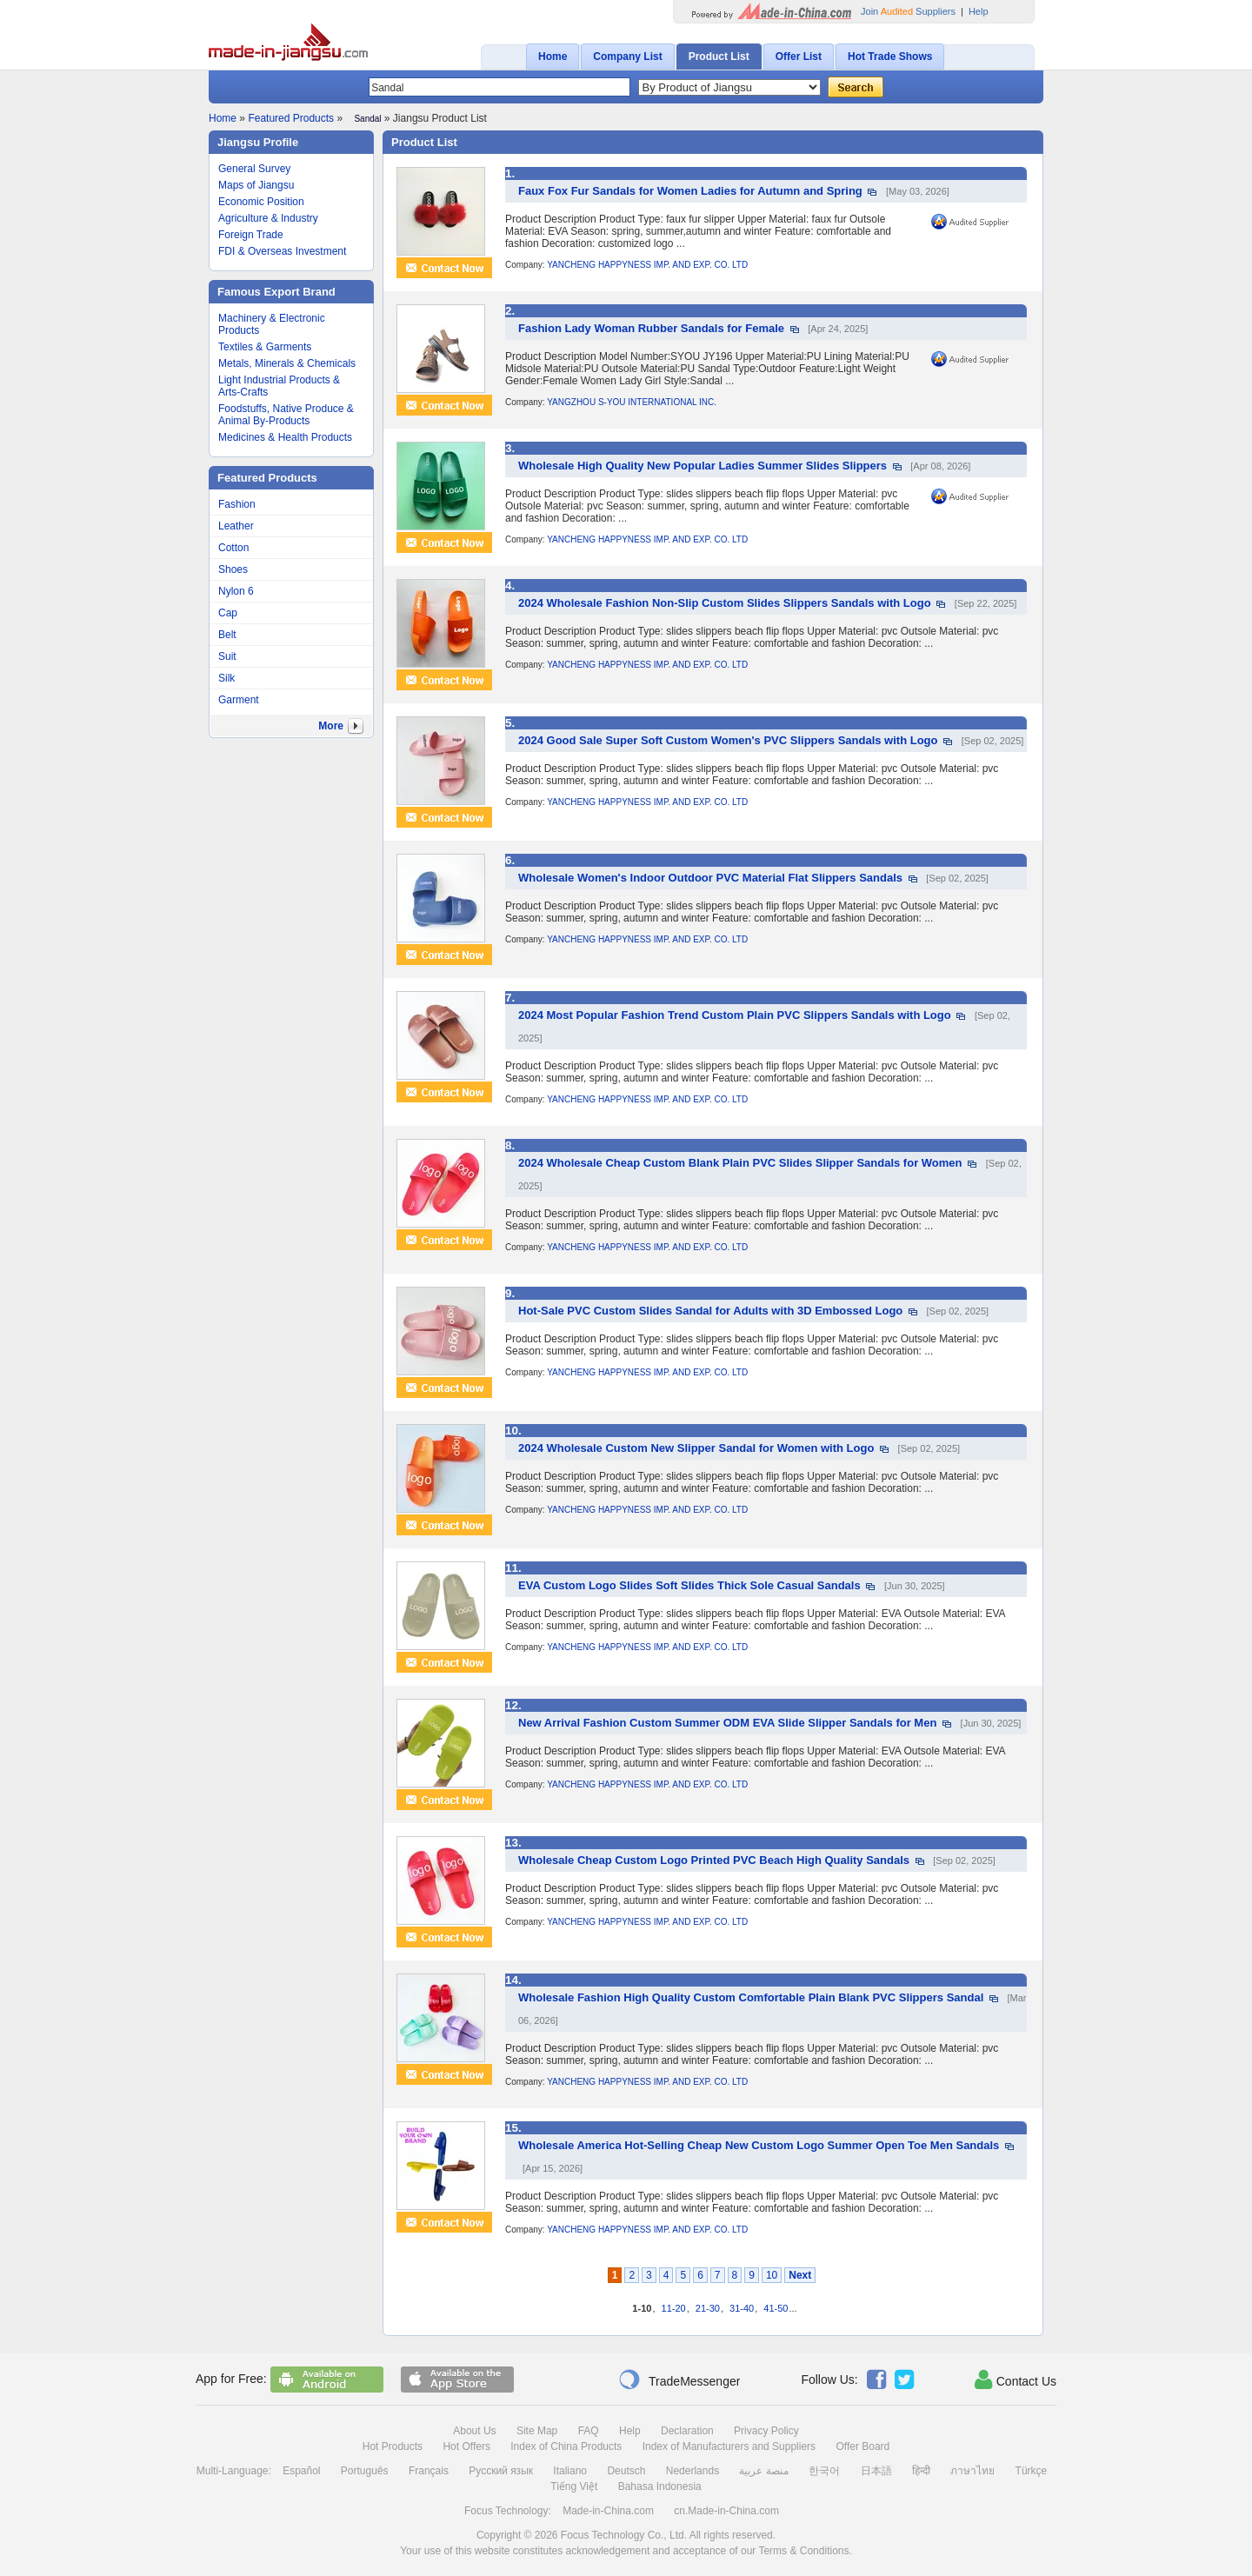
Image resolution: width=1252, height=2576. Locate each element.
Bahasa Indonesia (660, 2486)
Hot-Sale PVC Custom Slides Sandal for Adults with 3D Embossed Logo (710, 1310)
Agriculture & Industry (268, 218)
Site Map (536, 2431)
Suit (227, 656)
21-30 (708, 2308)
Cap (227, 613)
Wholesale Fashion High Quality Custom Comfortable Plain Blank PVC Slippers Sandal (750, 1997)
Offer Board (862, 2446)
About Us (474, 2431)
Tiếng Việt (573, 2486)
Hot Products (393, 2446)
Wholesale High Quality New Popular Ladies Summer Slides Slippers (702, 465)
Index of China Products (566, 2446)
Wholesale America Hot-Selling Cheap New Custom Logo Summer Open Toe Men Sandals (758, 2145)
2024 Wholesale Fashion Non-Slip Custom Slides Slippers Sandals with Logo (724, 602)
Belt (227, 635)
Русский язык (501, 2471)
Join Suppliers (908, 11)
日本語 (876, 2471)
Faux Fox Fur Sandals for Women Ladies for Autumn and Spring (690, 190)
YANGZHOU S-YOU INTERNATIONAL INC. (631, 402)
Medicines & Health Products (285, 437)
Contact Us (1015, 2379)
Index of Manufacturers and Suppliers (729, 2446)
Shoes (233, 569)
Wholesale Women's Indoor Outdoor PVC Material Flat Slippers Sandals (710, 877)
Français (429, 2471)
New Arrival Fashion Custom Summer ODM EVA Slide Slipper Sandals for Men (727, 1722)
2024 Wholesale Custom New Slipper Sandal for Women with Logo (696, 1447)
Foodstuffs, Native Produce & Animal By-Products (286, 415)
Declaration (687, 2431)
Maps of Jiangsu (256, 185)
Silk (226, 678)
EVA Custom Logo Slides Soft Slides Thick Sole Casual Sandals (689, 1585)
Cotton (233, 548)
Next (800, 2275)
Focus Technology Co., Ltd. (624, 2535)
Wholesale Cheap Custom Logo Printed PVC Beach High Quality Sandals (713, 1860)
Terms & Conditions (803, 2551)
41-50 (775, 2308)
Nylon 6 (236, 591)
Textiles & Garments (264, 347)
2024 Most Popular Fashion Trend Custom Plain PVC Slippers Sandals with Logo (734, 1015)
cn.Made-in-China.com (726, 2511)
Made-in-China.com (608, 2511)
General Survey (254, 169)
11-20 (674, 2308)
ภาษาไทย (972, 2471)
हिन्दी (921, 2471)
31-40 (741, 2308)
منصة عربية (763, 2471)
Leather (236, 526)
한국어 (824, 2471)
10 (771, 2275)
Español (301, 2471)
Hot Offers (466, 2446)
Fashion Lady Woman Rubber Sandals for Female (651, 328)
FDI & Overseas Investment (282, 251)
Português (365, 2471)
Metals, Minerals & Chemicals (287, 363)
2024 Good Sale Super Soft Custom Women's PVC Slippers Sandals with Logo (728, 740)
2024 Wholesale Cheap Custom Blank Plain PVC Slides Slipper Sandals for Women (740, 1162)
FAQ (588, 2431)
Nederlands (692, 2471)
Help (979, 11)
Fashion (237, 504)
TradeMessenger (679, 2379)
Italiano (570, 2471)
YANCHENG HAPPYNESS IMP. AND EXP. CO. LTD (647, 265)
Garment (238, 700)
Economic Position (261, 202)
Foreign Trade (250, 235)
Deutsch (626, 2471)
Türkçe (1032, 2471)
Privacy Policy (766, 2431)
